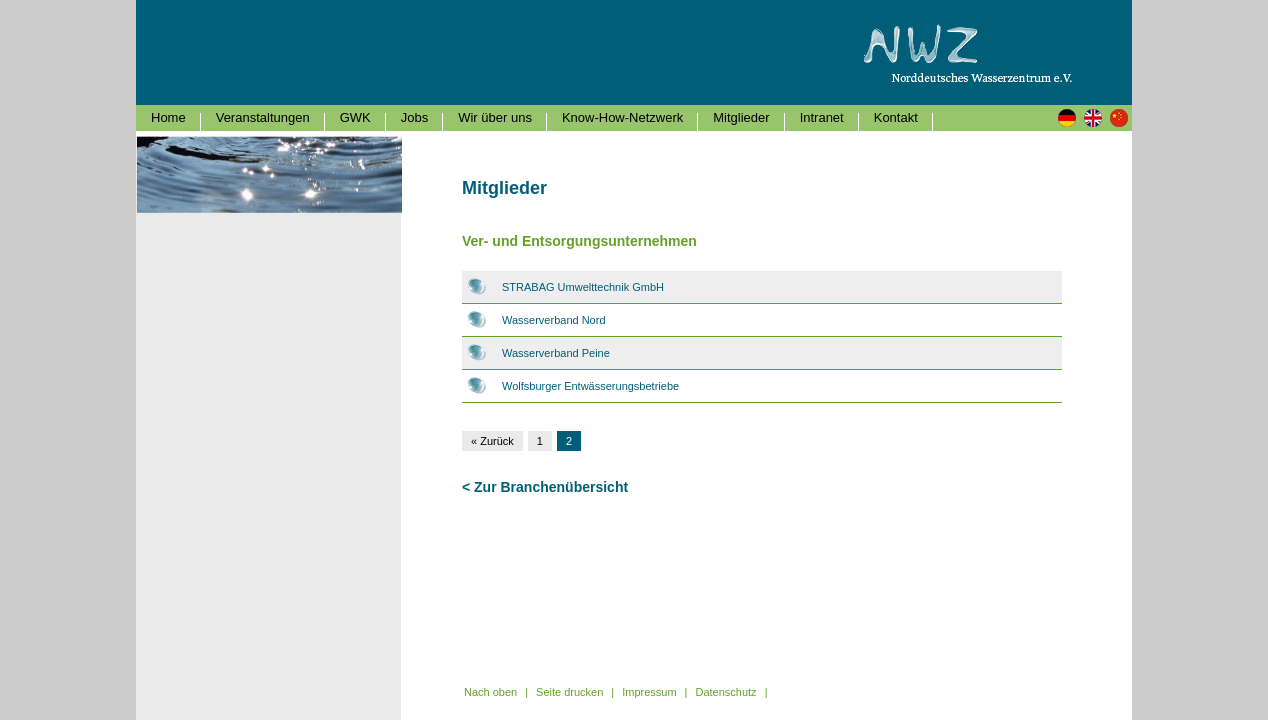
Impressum (649, 692)
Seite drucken (569, 692)
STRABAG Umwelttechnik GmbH (583, 287)
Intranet (822, 117)
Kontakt (896, 117)
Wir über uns (495, 117)
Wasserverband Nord (554, 320)
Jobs (414, 117)
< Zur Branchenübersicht (545, 487)
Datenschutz (725, 692)
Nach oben (490, 692)
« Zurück (492, 441)
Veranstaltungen (263, 117)
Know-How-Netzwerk (622, 117)
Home (168, 117)
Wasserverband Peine (556, 353)
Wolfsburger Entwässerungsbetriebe (590, 386)
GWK (355, 117)
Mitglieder (741, 117)
